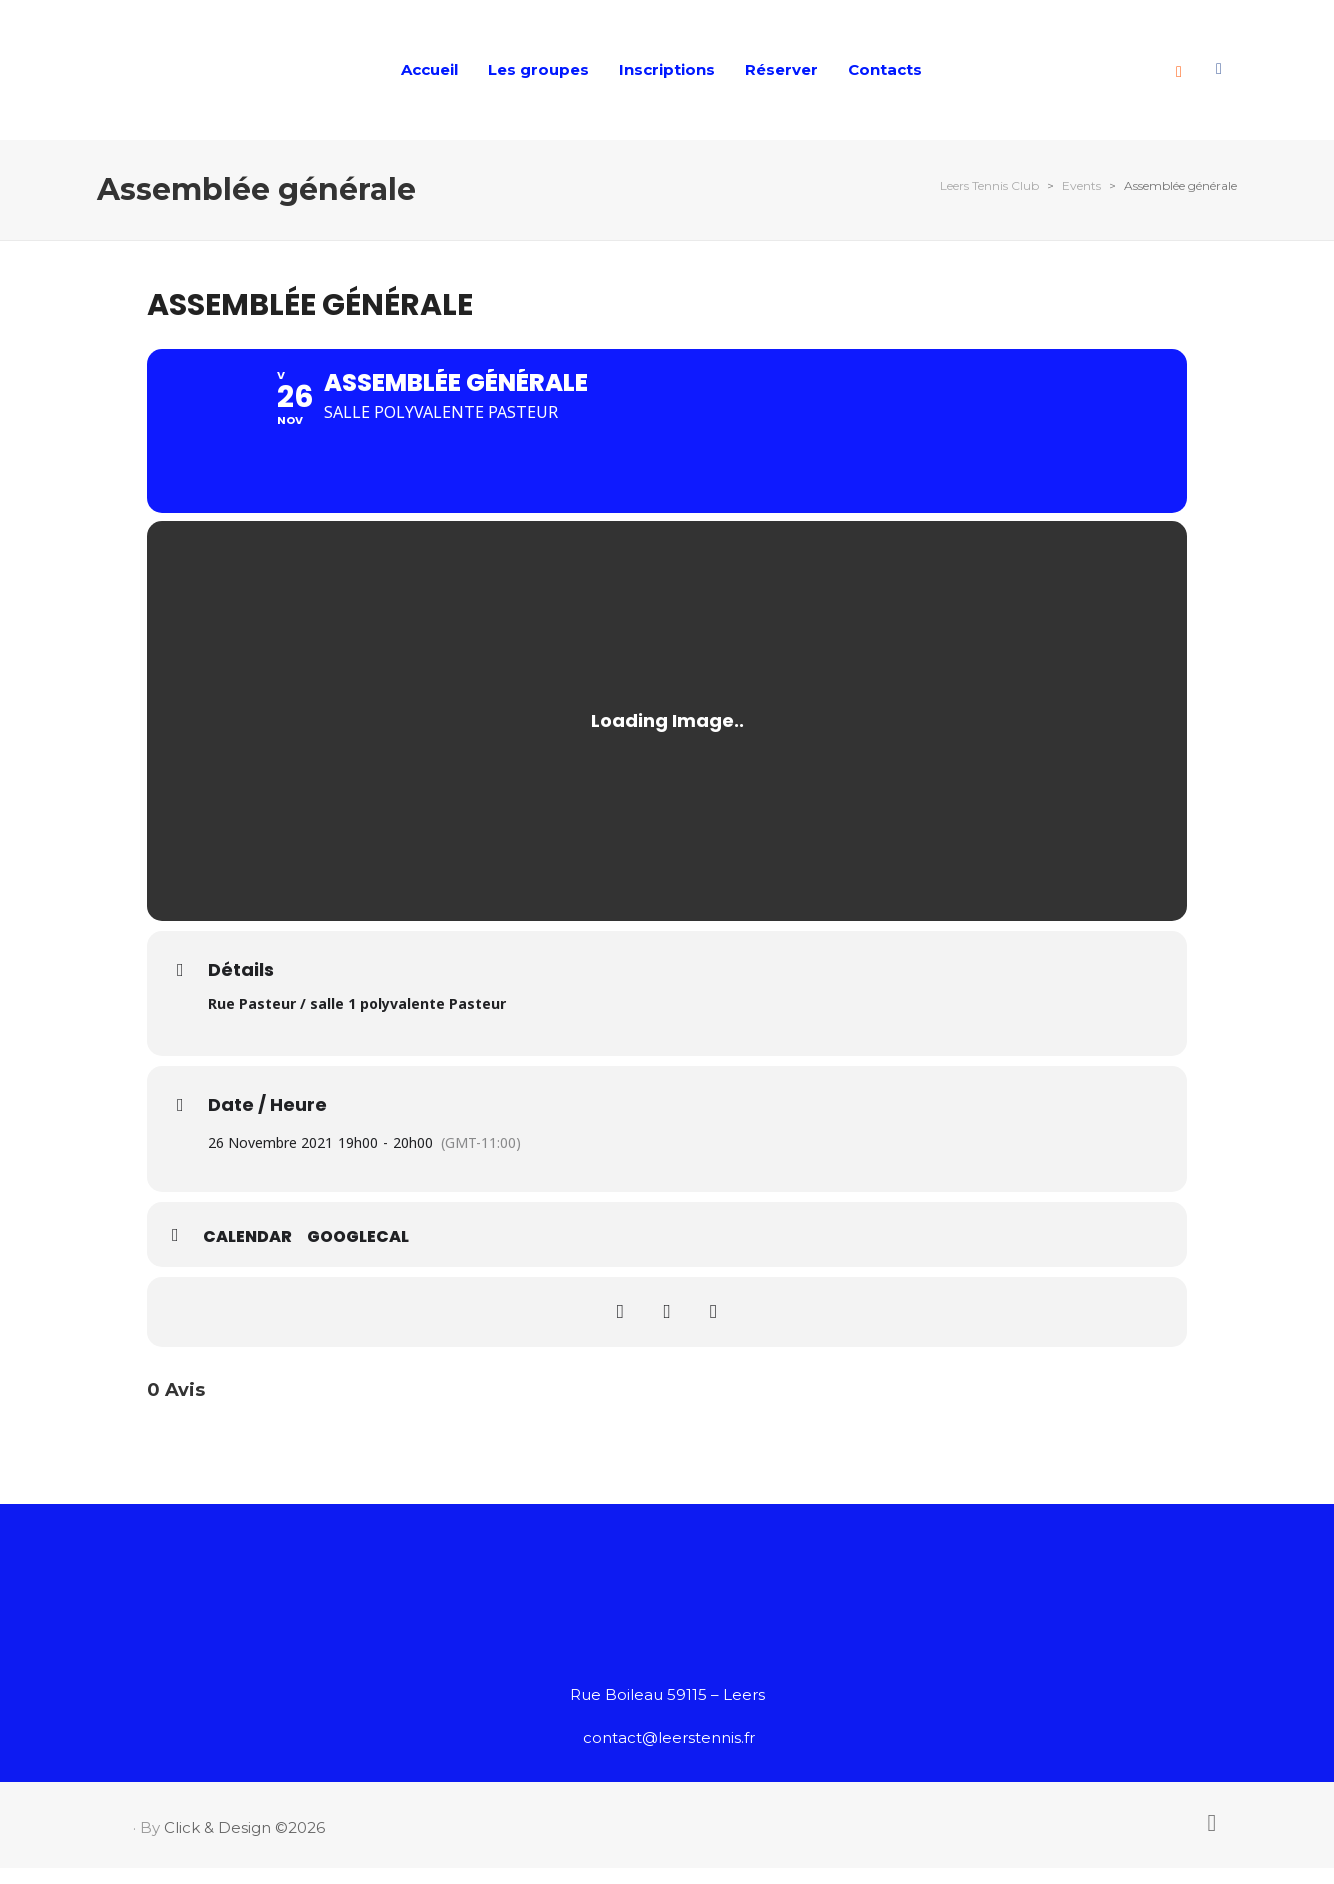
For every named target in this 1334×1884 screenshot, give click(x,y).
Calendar (247, 1254)
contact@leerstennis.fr (669, 1754)
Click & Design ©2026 (244, 1844)
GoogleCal (358, 1254)
